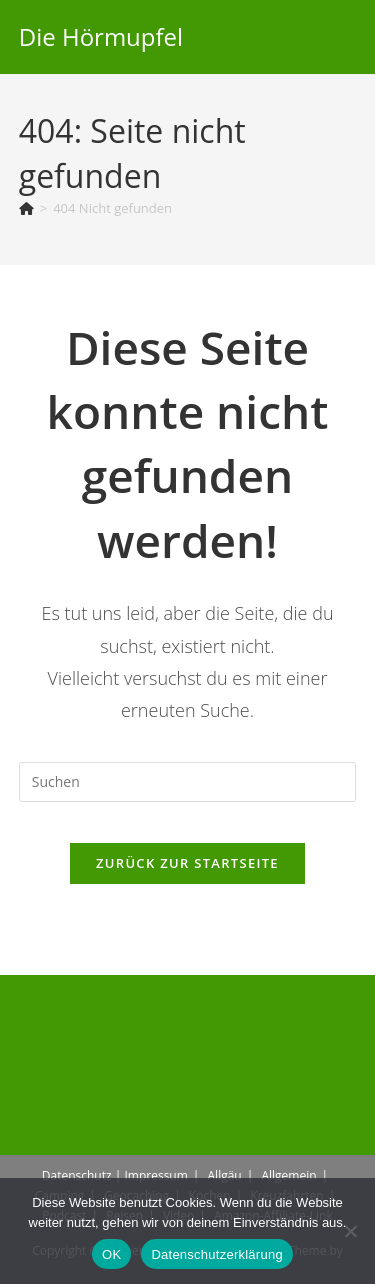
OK (111, 1254)
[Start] (26, 208)
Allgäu (225, 1175)
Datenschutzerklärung (216, 1254)
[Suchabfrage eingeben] (188, 782)
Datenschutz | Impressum (115, 1175)
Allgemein (288, 1175)
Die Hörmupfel (101, 36)
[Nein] (350, 1231)
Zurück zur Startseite (187, 863)
